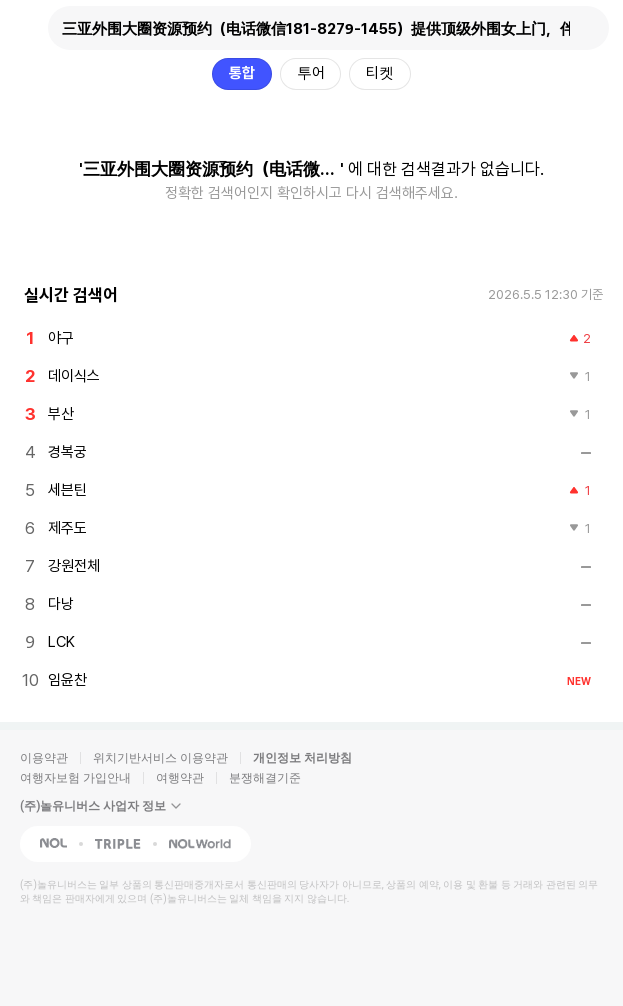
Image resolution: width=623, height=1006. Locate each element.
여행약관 (180, 778)
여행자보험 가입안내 (75, 778)
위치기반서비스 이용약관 (160, 758)
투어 (311, 73)
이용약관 (44, 758)
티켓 (380, 73)
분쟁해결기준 (265, 778)
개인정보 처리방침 (302, 758)
